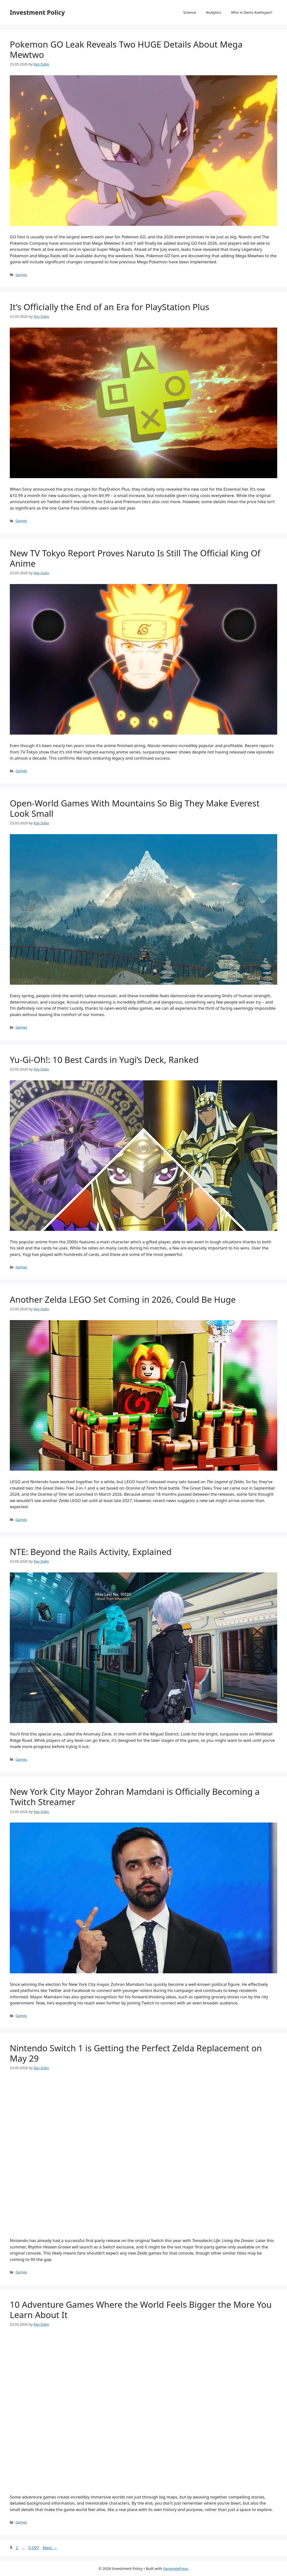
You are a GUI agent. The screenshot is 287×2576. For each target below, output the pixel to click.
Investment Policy (37, 12)
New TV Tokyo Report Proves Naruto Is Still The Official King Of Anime (135, 558)
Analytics (213, 12)
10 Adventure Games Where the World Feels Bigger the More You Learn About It (141, 2310)
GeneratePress (175, 2568)
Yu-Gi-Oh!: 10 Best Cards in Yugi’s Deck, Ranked (104, 1059)
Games (21, 274)
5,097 (33, 2547)
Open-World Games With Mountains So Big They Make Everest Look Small (135, 808)
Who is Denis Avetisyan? (251, 12)
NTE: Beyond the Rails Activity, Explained (91, 1551)
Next (50, 2547)
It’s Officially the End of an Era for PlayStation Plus (109, 307)
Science (189, 12)
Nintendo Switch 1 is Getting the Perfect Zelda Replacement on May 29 (136, 2053)
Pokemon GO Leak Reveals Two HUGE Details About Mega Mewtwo (126, 49)
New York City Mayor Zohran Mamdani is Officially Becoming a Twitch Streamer (135, 1797)
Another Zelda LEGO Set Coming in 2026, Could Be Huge (123, 1299)
